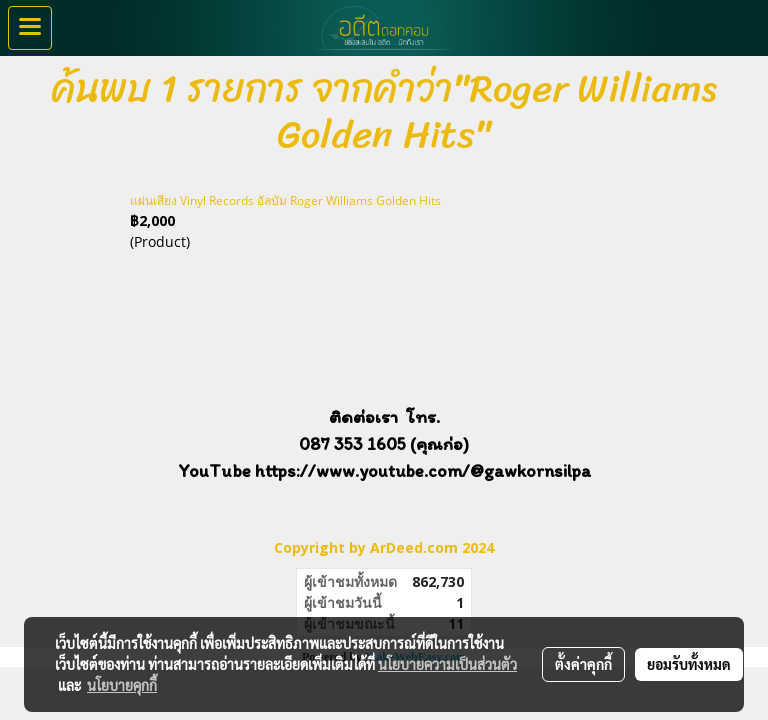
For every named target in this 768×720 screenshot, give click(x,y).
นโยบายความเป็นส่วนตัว (447, 664)
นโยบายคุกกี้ (122, 685)
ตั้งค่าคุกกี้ (583, 664)
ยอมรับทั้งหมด (689, 664)
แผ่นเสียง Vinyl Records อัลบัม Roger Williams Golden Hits (285, 200)
